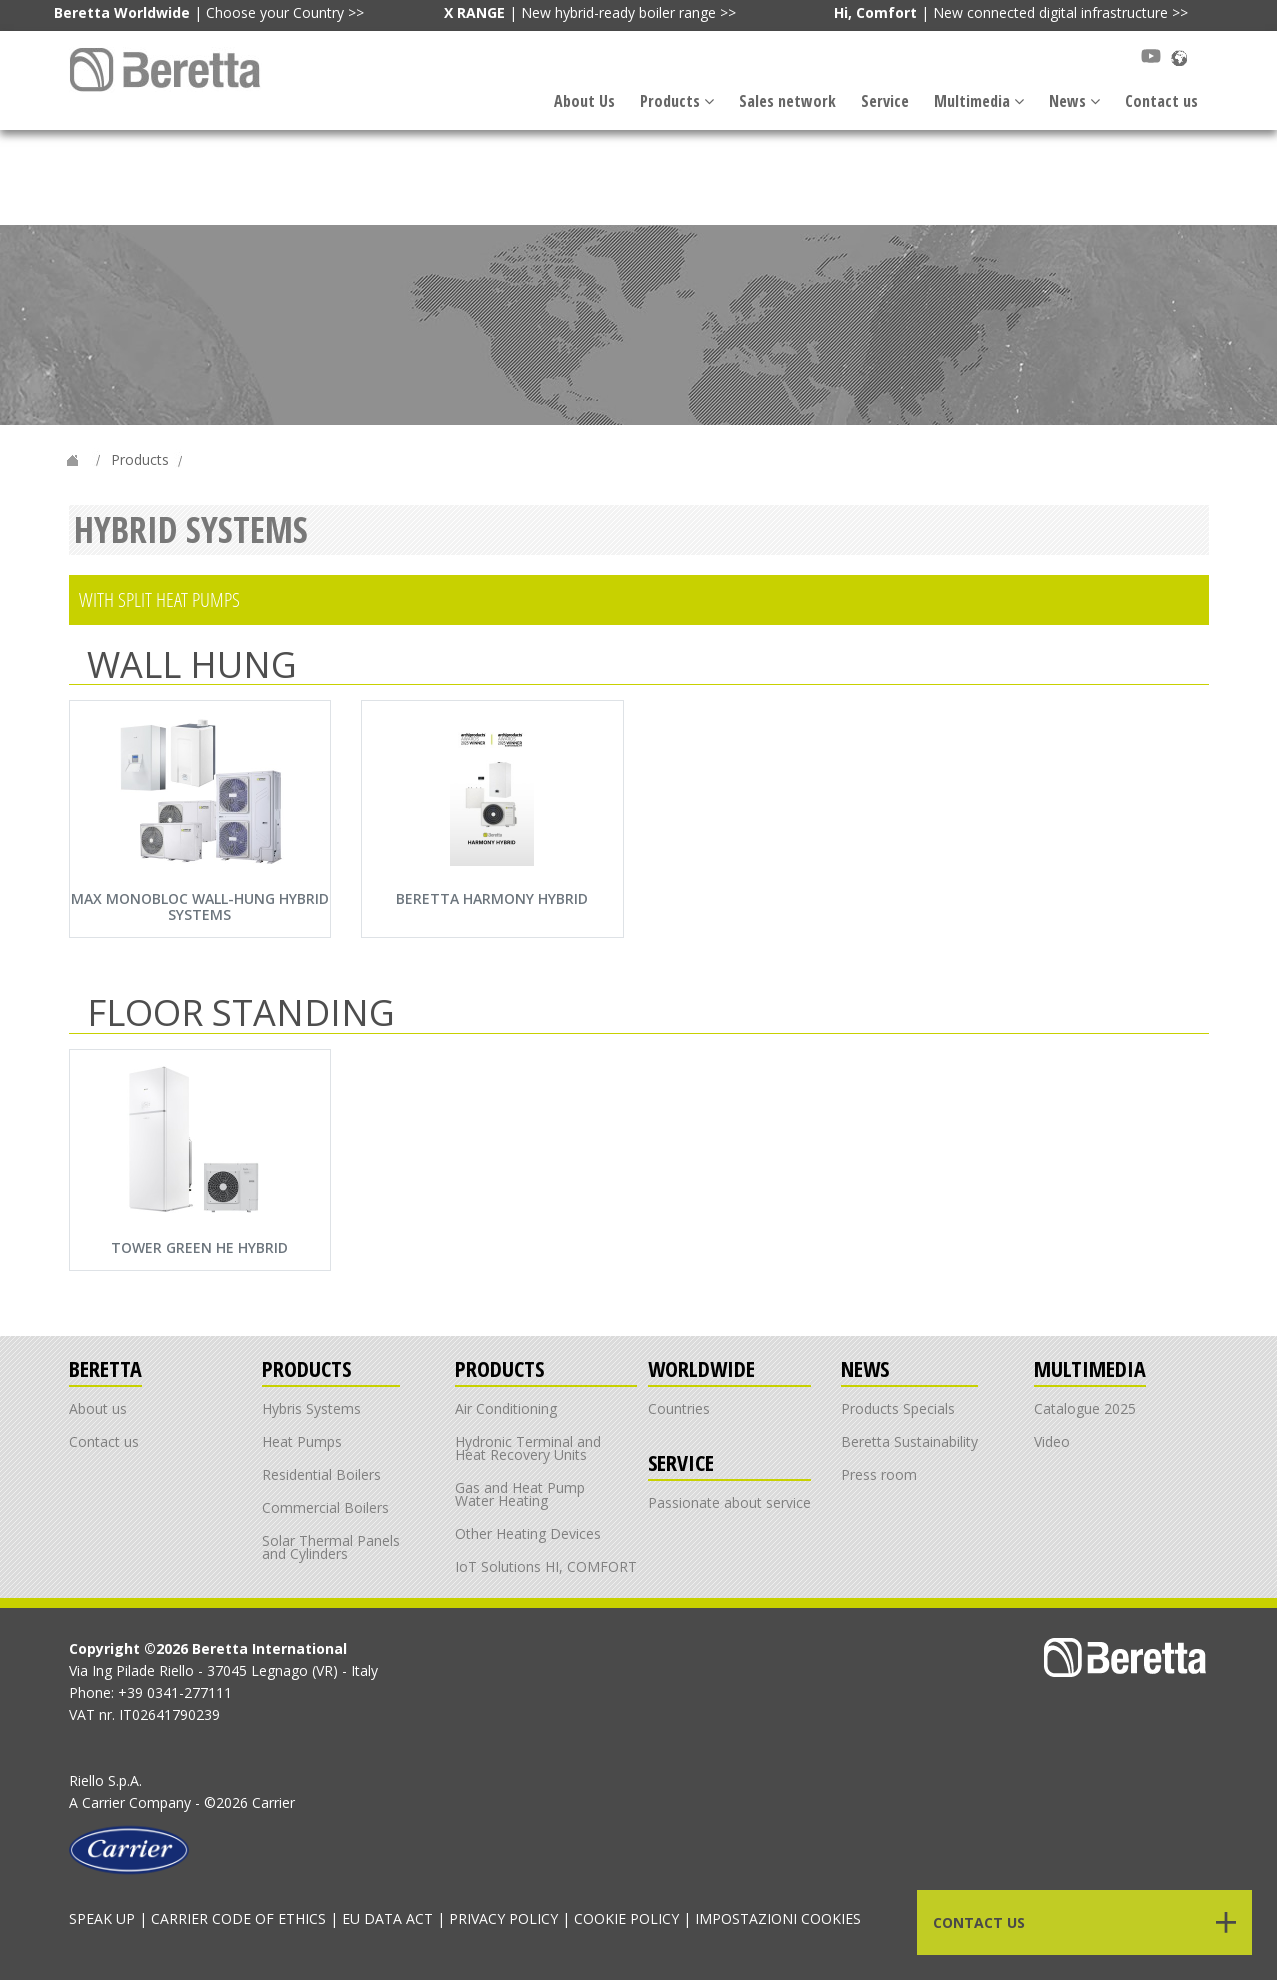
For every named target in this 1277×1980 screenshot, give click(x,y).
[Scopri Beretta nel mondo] (1179, 56)
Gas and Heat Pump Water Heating (520, 1494)
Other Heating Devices (528, 1533)
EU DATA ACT (387, 1918)
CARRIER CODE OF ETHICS (238, 1918)
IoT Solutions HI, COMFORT (546, 1566)
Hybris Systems (311, 1408)
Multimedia (979, 101)
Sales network (787, 101)
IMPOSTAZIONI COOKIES (778, 1918)
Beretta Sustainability (909, 1441)
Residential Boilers (321, 1474)
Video (1052, 1441)
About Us (584, 101)
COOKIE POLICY (626, 1918)
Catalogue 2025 (1085, 1408)
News (1074, 101)
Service (885, 101)
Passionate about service (729, 1502)
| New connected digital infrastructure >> (1011, 12)
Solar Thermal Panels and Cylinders (331, 1547)
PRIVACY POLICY (503, 1918)
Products (677, 101)
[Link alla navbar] (167, 69)
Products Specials (898, 1408)
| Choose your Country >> (209, 12)
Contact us (1161, 101)
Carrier (103, 1802)
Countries (679, 1408)
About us (98, 1408)
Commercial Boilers (325, 1507)
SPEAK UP (102, 1918)
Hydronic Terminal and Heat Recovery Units (528, 1448)
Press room (879, 1474)
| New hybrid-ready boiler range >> (590, 12)
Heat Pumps (302, 1441)
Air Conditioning (506, 1408)
